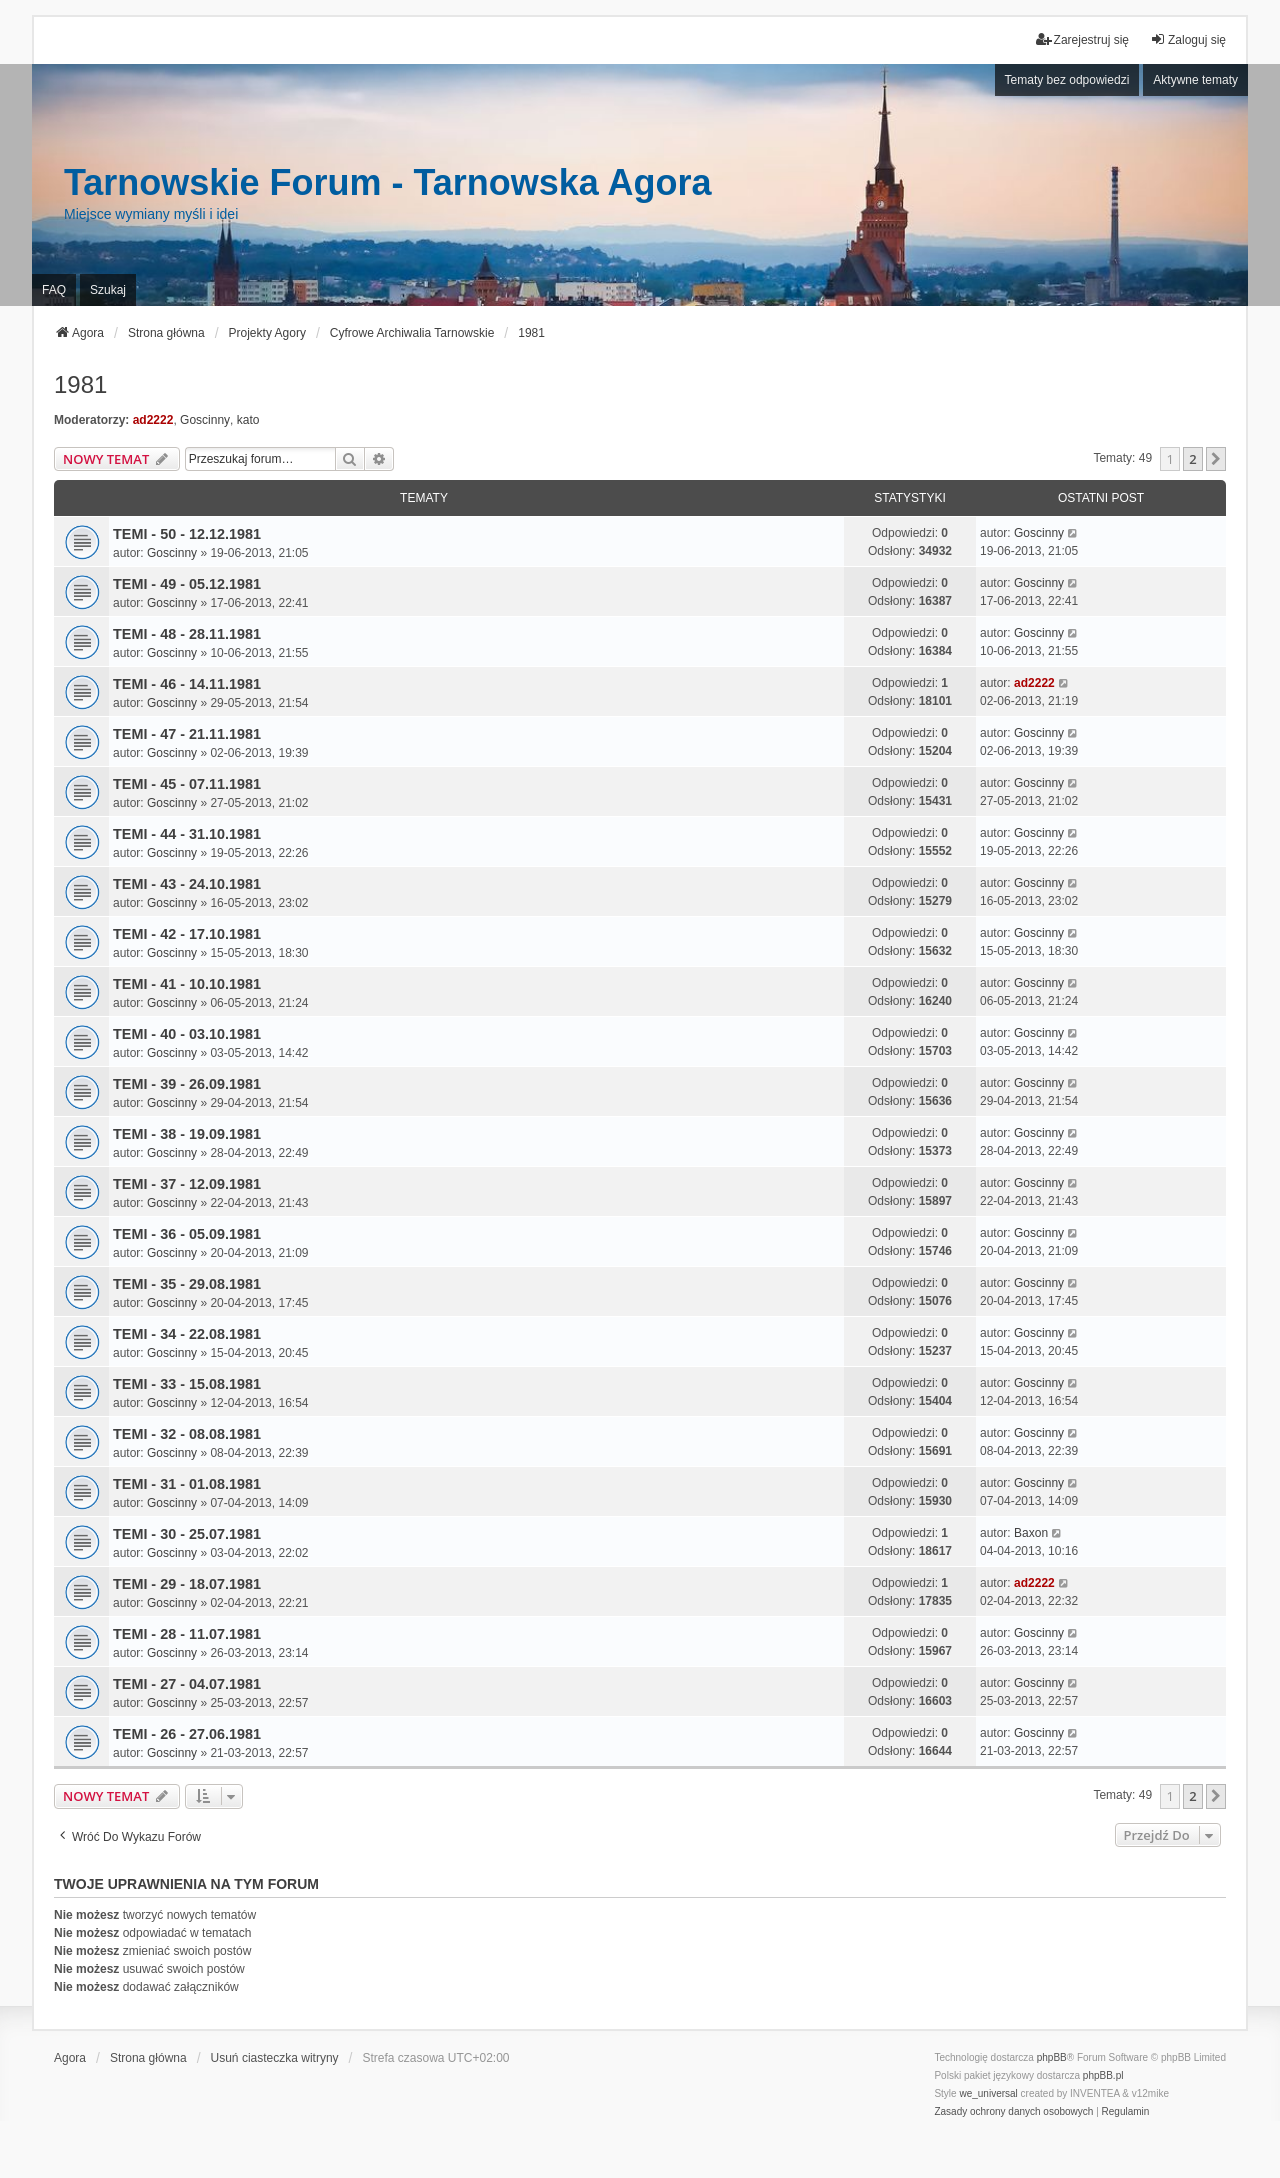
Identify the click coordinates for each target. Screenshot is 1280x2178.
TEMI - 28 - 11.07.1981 (187, 1634)
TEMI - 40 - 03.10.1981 (187, 1034)
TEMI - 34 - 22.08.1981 (187, 1334)
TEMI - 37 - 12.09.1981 (187, 1184)
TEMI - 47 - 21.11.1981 (187, 734)
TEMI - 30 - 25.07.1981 (187, 1534)
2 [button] (1192, 459)
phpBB (1052, 2057)
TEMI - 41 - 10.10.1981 (187, 984)
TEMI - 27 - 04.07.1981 (187, 1684)
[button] (1216, 459)
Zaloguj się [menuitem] (1188, 39)
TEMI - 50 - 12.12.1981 (187, 534)
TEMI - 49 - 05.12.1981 (187, 584)
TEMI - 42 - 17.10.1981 (187, 934)
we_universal (988, 2093)
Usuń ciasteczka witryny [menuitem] (275, 2058)
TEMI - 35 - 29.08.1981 (187, 1284)
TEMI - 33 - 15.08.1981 (187, 1384)
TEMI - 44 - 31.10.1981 (187, 834)
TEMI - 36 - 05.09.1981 (187, 1234)
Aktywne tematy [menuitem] (1195, 80)
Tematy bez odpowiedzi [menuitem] (1067, 80)
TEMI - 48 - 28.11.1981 (187, 634)
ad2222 (153, 420)
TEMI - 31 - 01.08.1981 (187, 1484)
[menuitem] (1013, 2112)
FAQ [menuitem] (54, 290)
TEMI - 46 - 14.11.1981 (187, 684)
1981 (80, 384)
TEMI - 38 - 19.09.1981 (187, 1134)
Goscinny (205, 420)
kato (248, 420)
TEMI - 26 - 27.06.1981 (187, 1734)
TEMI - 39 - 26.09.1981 (187, 1084)
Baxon (1031, 1533)
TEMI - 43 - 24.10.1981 (187, 884)
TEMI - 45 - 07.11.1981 (187, 784)
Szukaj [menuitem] (108, 290)
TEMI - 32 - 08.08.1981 (187, 1434)
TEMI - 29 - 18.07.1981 (187, 1584)
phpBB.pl (1103, 2075)
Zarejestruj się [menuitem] (1082, 39)
